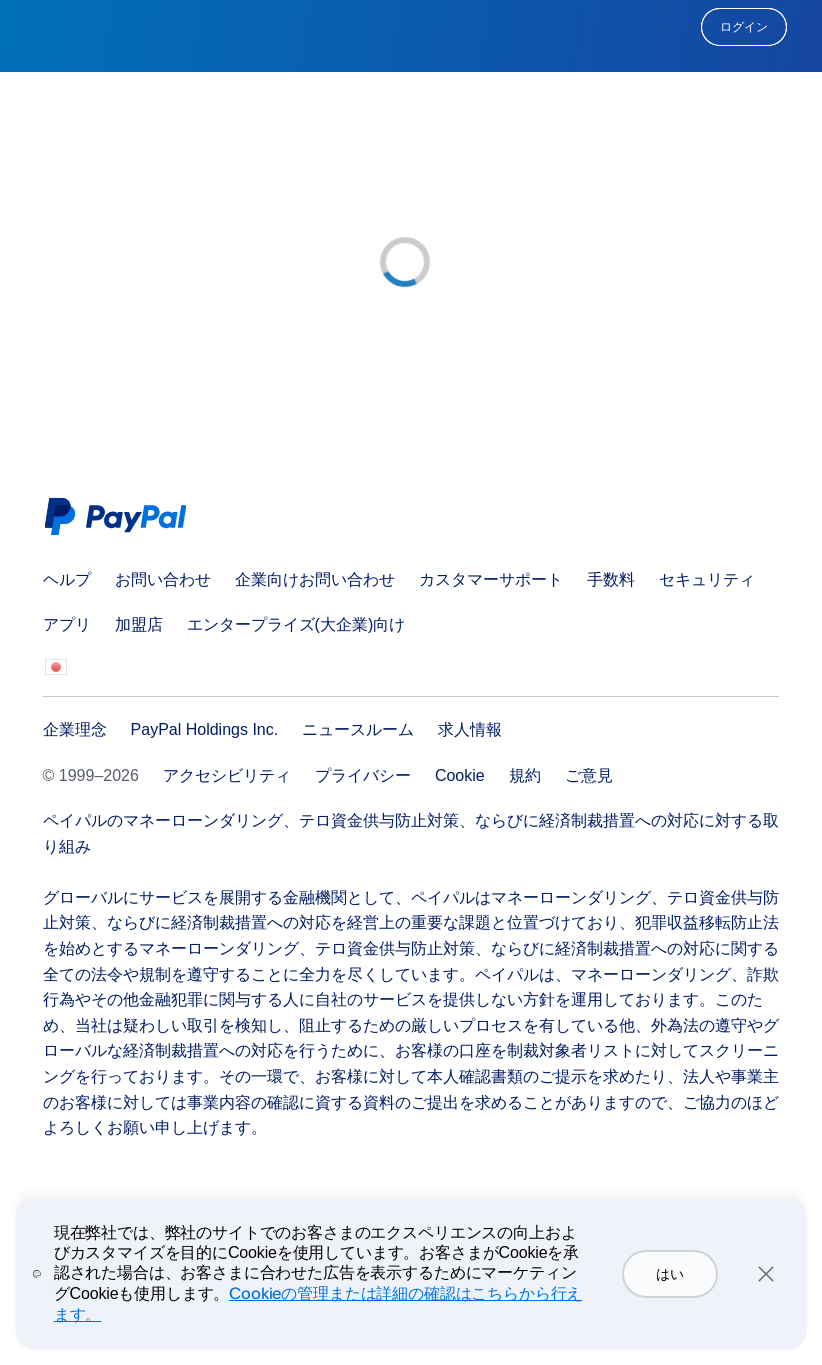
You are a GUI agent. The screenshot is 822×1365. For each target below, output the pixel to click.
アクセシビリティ (227, 775)
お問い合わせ (163, 579)
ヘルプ (67, 579)
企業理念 (75, 729)
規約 (525, 775)
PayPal (411, 27)
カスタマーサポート (491, 579)
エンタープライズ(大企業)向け (296, 624)
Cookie (460, 775)
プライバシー (363, 775)
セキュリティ (707, 579)
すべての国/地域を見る (56, 669)
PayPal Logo (120, 516)
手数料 (611, 579)
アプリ (67, 624)
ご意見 (589, 775)
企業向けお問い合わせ (315, 579)
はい (669, 1274)
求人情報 (470, 729)
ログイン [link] (744, 27)
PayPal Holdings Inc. (205, 729)
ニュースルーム (358, 729)
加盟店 (139, 624)
